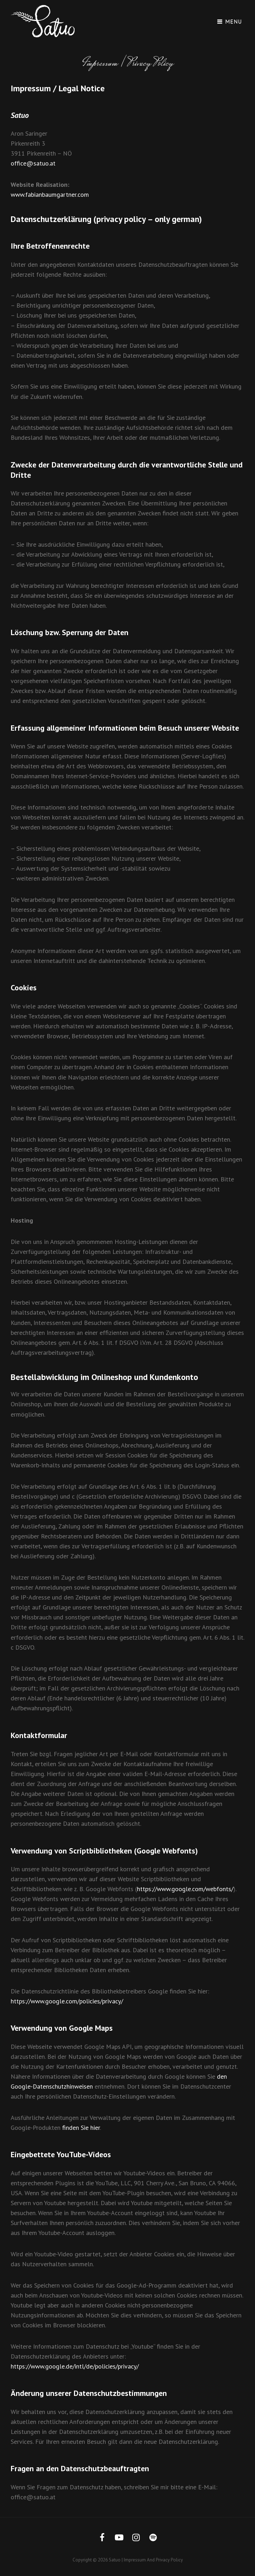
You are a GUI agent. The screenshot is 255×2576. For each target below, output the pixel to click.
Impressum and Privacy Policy (153, 2560)
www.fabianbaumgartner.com (50, 194)
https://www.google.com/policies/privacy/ (67, 2001)
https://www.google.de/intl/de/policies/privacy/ (75, 2366)
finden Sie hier (80, 2127)
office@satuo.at (33, 163)
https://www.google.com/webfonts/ (185, 1889)
